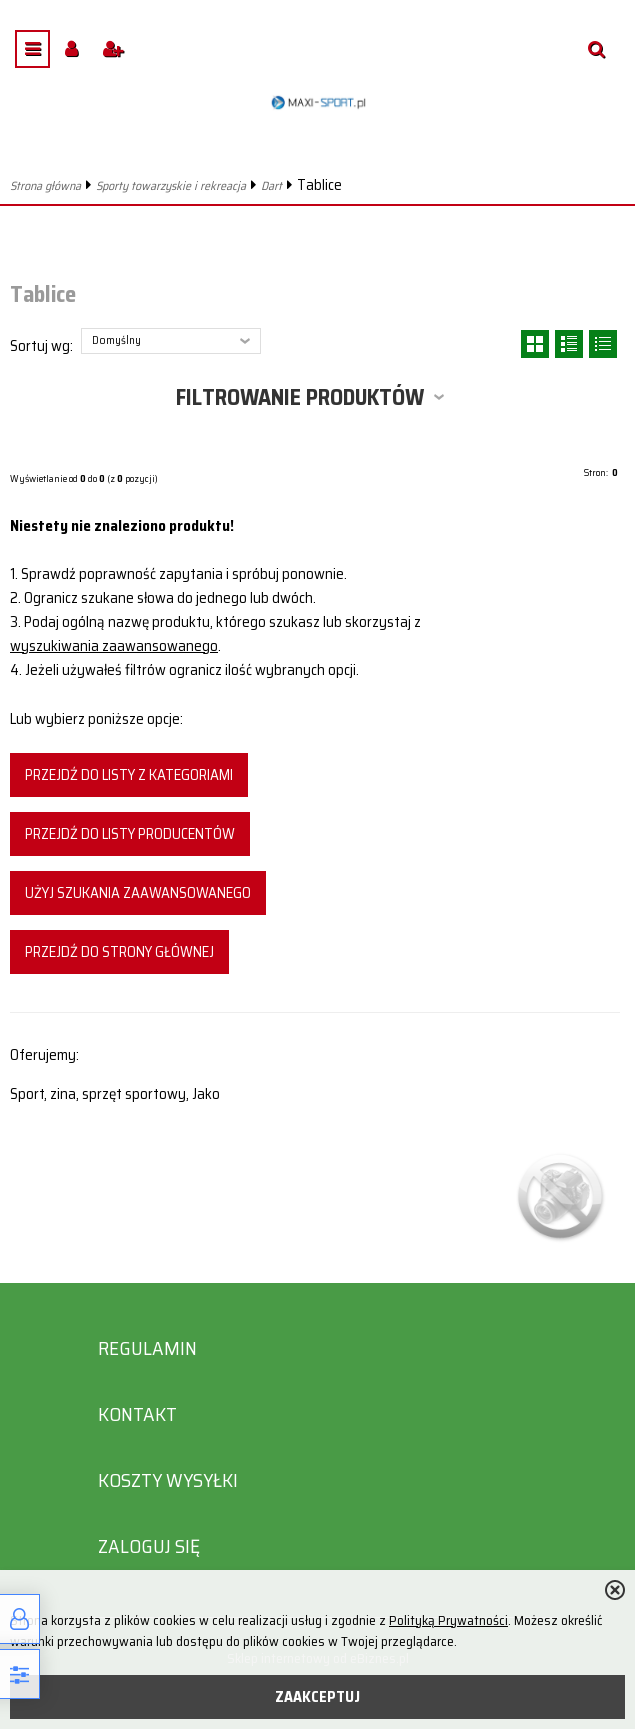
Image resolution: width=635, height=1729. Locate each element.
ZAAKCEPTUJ (317, 1697)
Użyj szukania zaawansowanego (138, 893)
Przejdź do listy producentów (130, 834)
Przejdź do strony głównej (119, 952)
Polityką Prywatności (448, 1620)
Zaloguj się (149, 1546)
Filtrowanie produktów (300, 397)
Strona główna (45, 185)
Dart (271, 185)
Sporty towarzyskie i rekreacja (171, 185)
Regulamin (147, 1348)
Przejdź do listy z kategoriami (129, 775)
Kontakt (137, 1414)
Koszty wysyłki (168, 1480)
